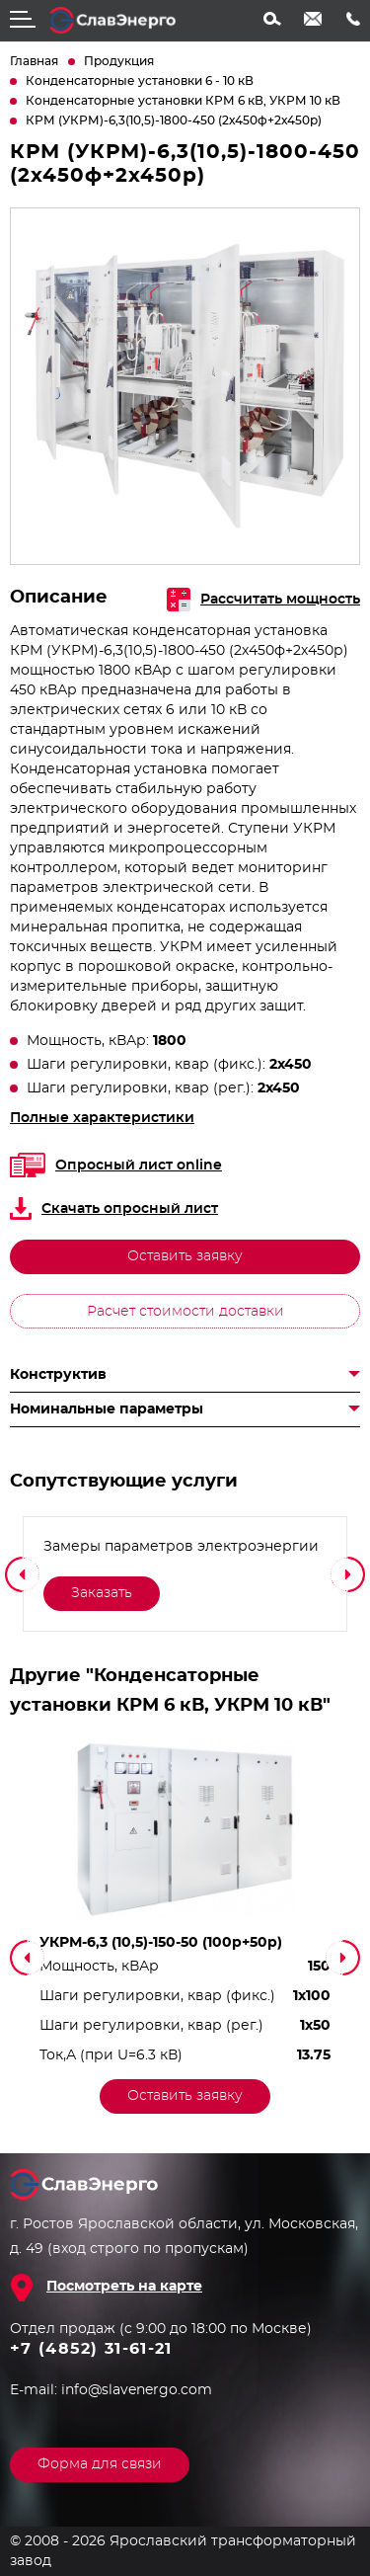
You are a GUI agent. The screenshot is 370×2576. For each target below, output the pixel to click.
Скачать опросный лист (114, 1208)
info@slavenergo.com (313, 19)
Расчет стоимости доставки (185, 1312)
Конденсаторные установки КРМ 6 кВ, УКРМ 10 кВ (183, 101)
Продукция (119, 61)
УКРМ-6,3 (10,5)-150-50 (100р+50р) (160, 1943)
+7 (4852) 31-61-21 (352, 19)
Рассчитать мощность (263, 599)
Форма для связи (99, 2464)
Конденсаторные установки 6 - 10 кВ (140, 81)
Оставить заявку (185, 1256)
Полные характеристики (102, 1118)
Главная (34, 61)
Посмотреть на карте (124, 2287)
